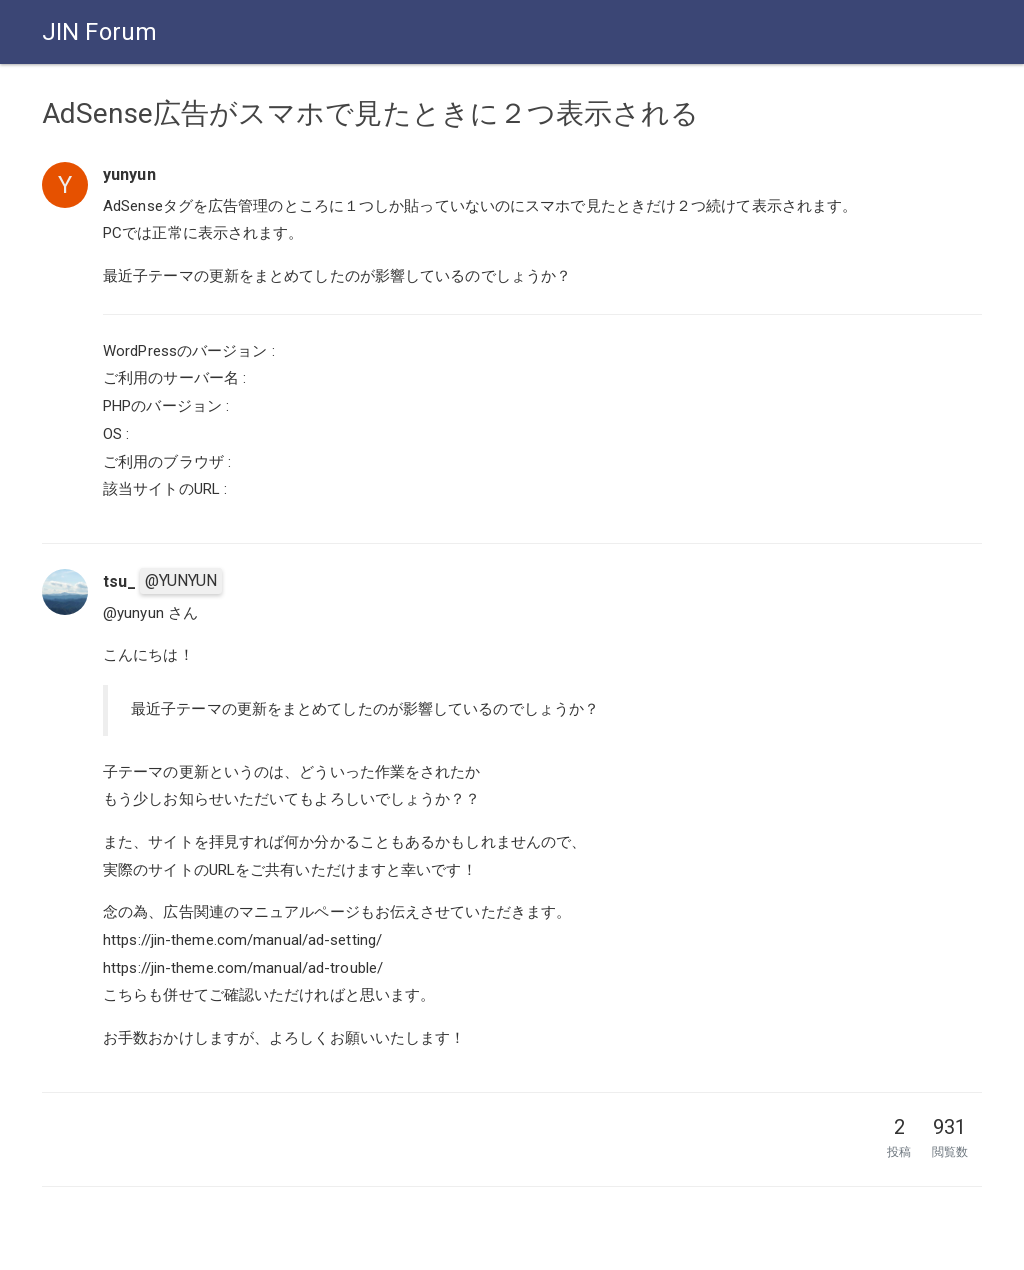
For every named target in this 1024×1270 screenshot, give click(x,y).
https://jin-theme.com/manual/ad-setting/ (242, 940)
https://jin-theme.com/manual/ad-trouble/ (243, 968)
